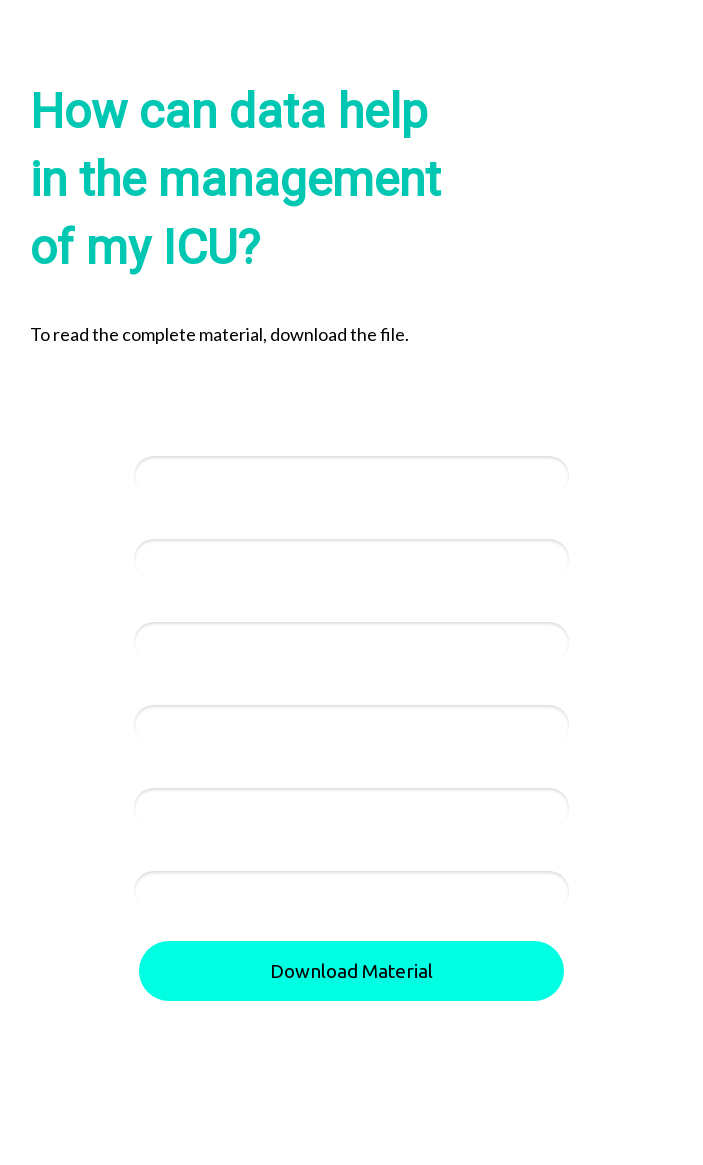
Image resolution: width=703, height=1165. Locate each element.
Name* (160, 438)
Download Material (351, 971)
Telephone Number (204, 604)
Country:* (169, 770)
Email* (158, 521)
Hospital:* (171, 687)
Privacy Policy (422, 1142)
